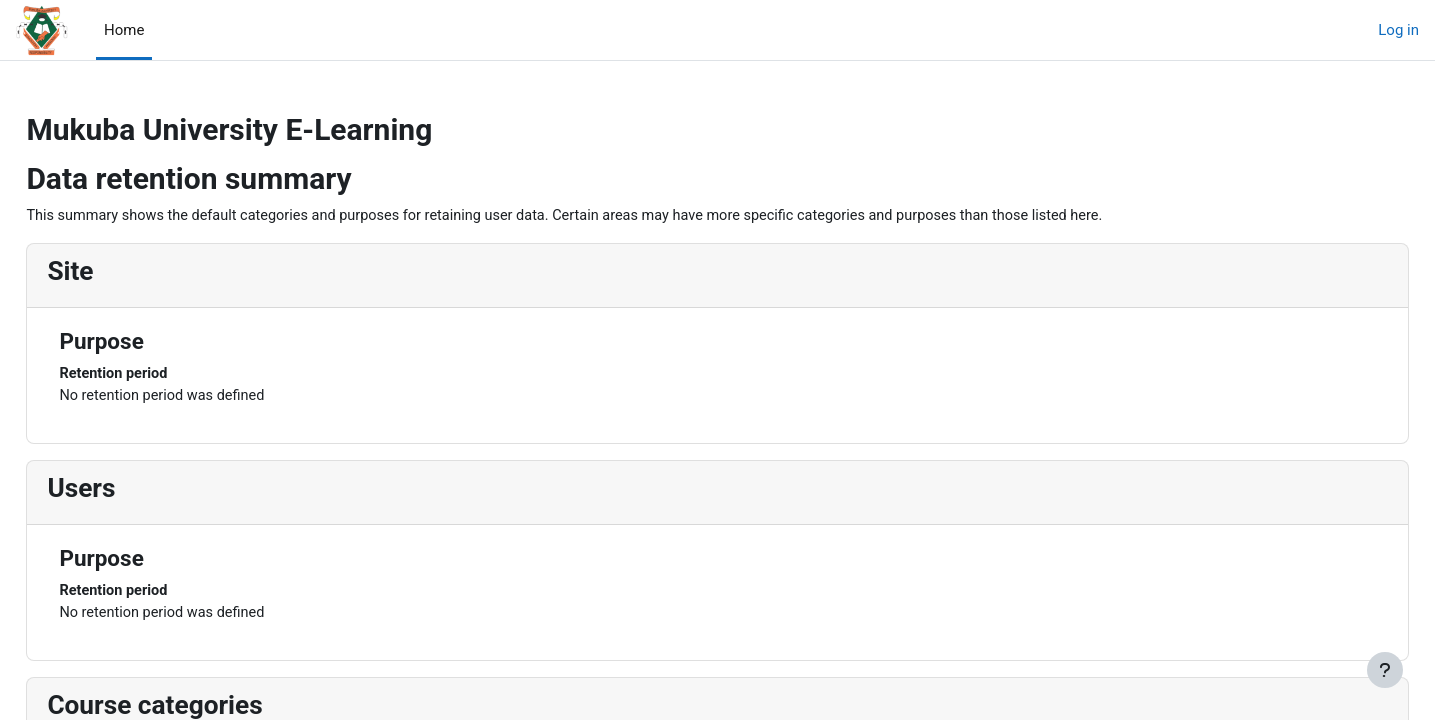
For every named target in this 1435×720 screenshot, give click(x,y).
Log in (1398, 30)
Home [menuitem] (124, 30)
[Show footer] (1385, 670)
